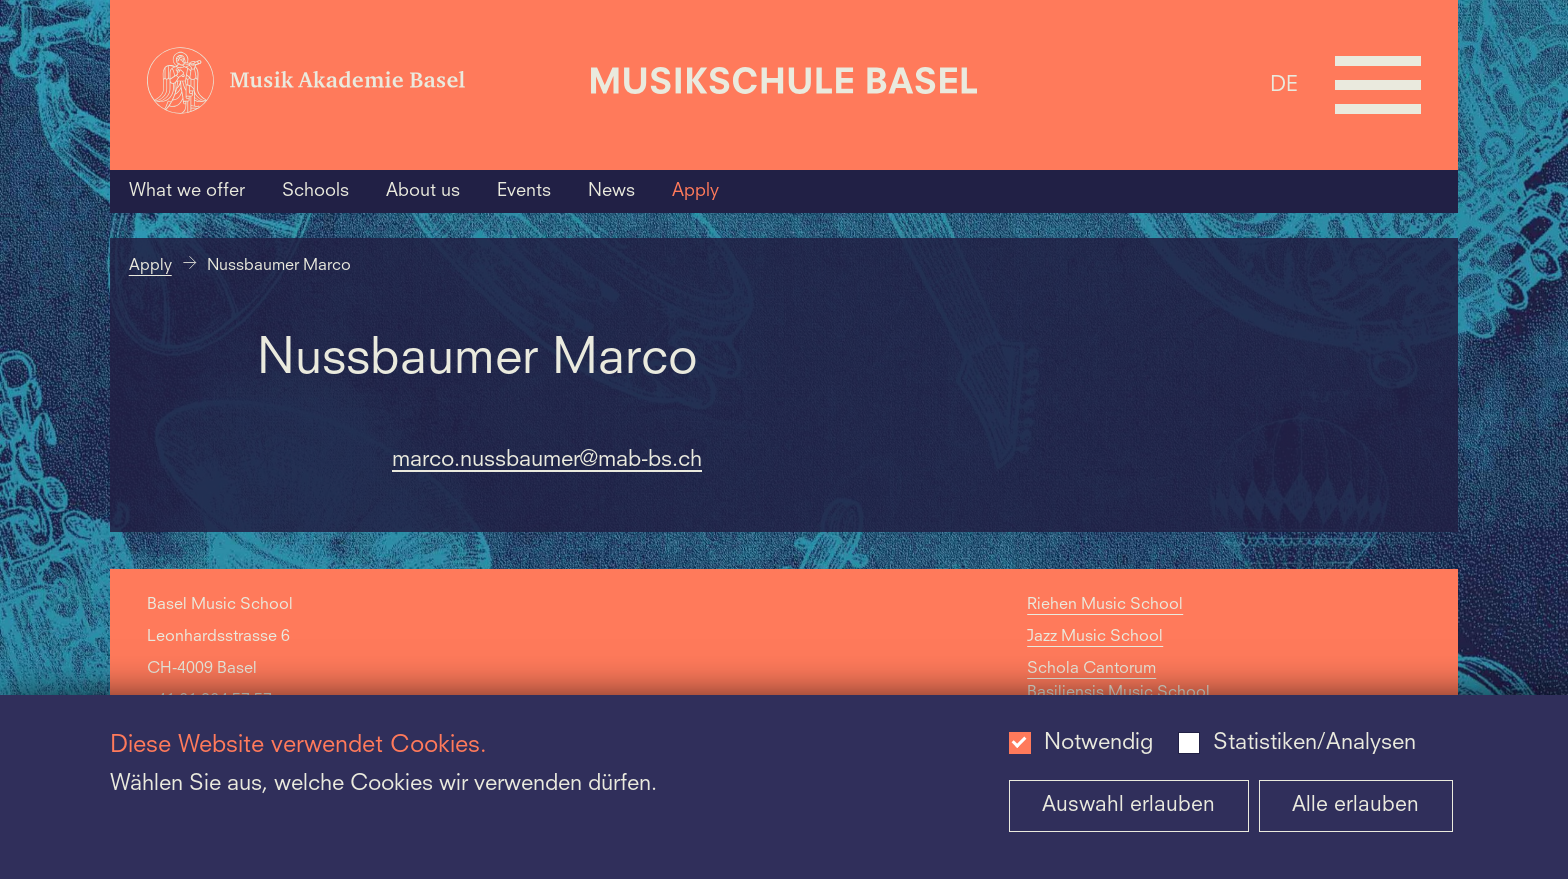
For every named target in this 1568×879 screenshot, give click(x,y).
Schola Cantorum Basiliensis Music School (1118, 681)
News (611, 191)
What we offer (187, 191)
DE (1284, 84)
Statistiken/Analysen (1314, 743)
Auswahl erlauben (1128, 805)
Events (524, 191)
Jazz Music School (1095, 637)
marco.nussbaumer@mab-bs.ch (547, 460)
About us (423, 191)
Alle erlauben (1355, 805)
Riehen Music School (1105, 605)
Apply (695, 191)
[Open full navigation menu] (1378, 85)
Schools (315, 191)
